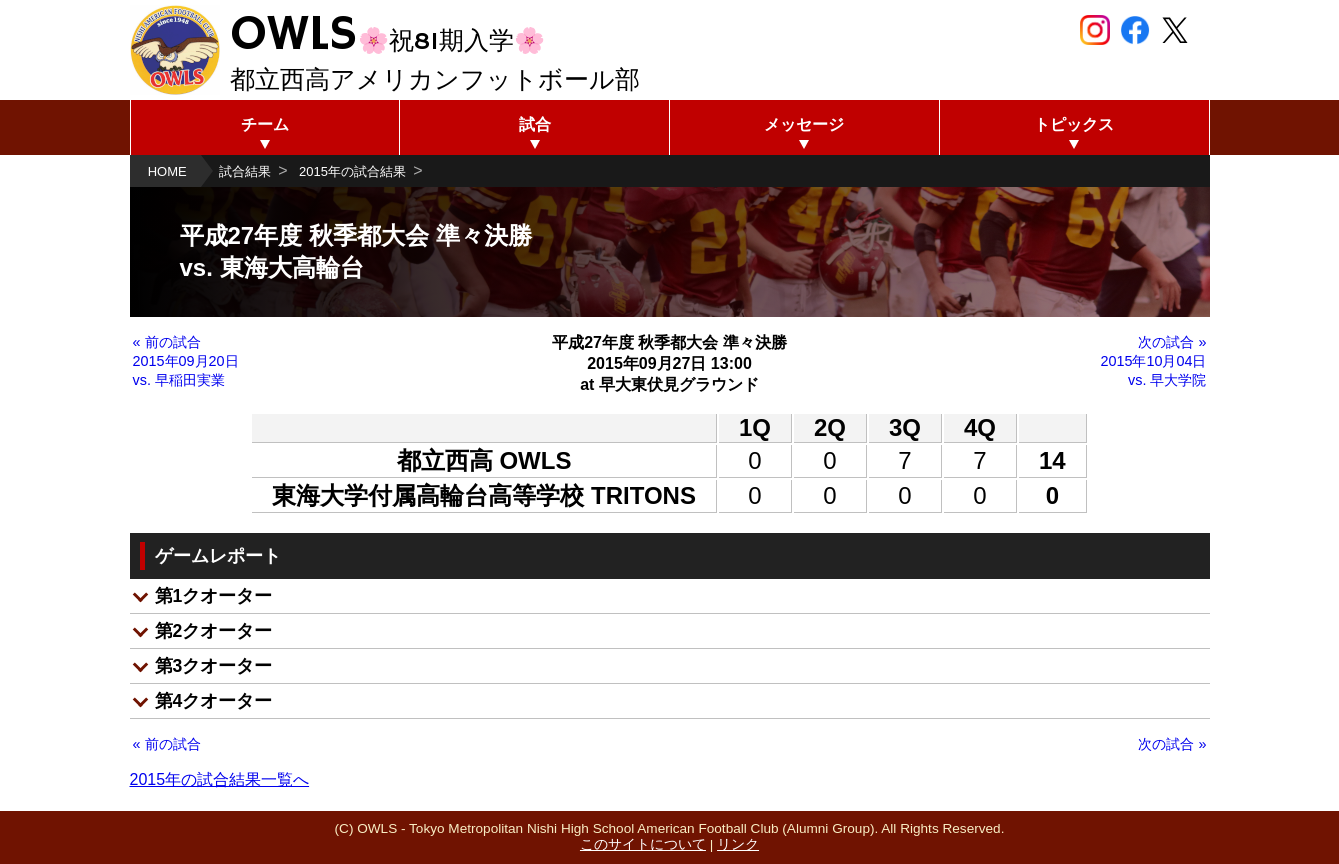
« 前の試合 (167, 744)
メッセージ (804, 124)
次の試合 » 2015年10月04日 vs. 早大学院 (1153, 361)
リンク (738, 844)
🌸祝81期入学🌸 (451, 42)
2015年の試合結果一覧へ (220, 779)
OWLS (294, 35)
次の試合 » (1172, 744)
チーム (265, 124)
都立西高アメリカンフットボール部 (435, 79)
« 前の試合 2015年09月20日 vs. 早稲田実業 (186, 361)
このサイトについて (643, 844)
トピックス (1074, 124)
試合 (535, 124)
